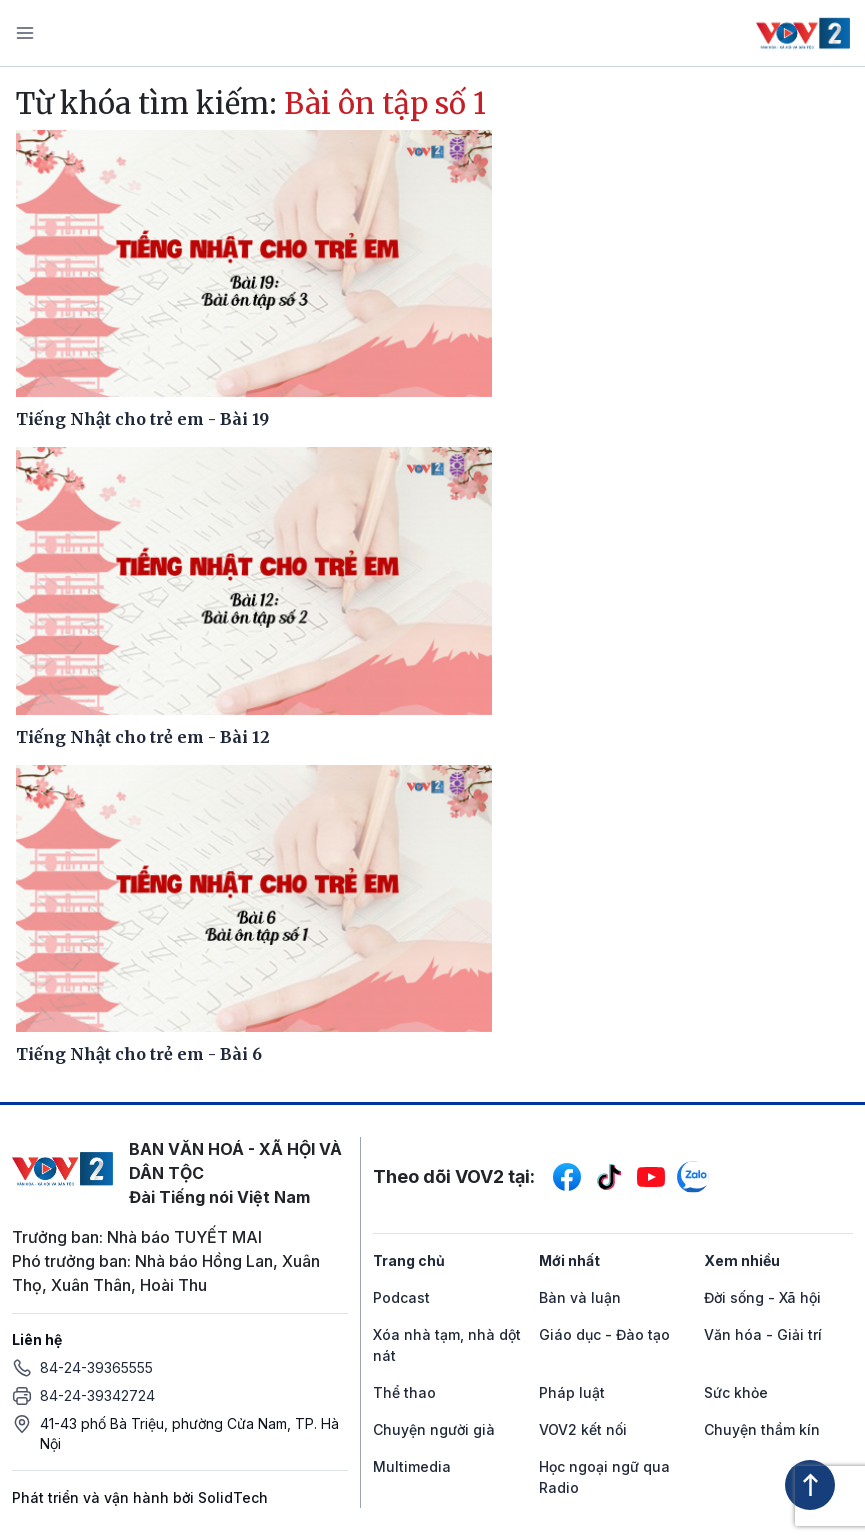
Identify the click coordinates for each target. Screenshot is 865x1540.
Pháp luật (572, 1392)
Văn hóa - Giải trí (763, 1334)
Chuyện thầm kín (762, 1429)
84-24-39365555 (96, 1367)
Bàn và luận (580, 1297)
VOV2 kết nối (583, 1429)
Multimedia (412, 1466)
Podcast (401, 1297)
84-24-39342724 (97, 1395)
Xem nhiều (742, 1260)
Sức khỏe (736, 1392)
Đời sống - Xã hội (762, 1297)
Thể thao (404, 1392)
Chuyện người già (434, 1429)
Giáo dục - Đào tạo (604, 1334)
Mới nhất (569, 1260)
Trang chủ (409, 1260)
